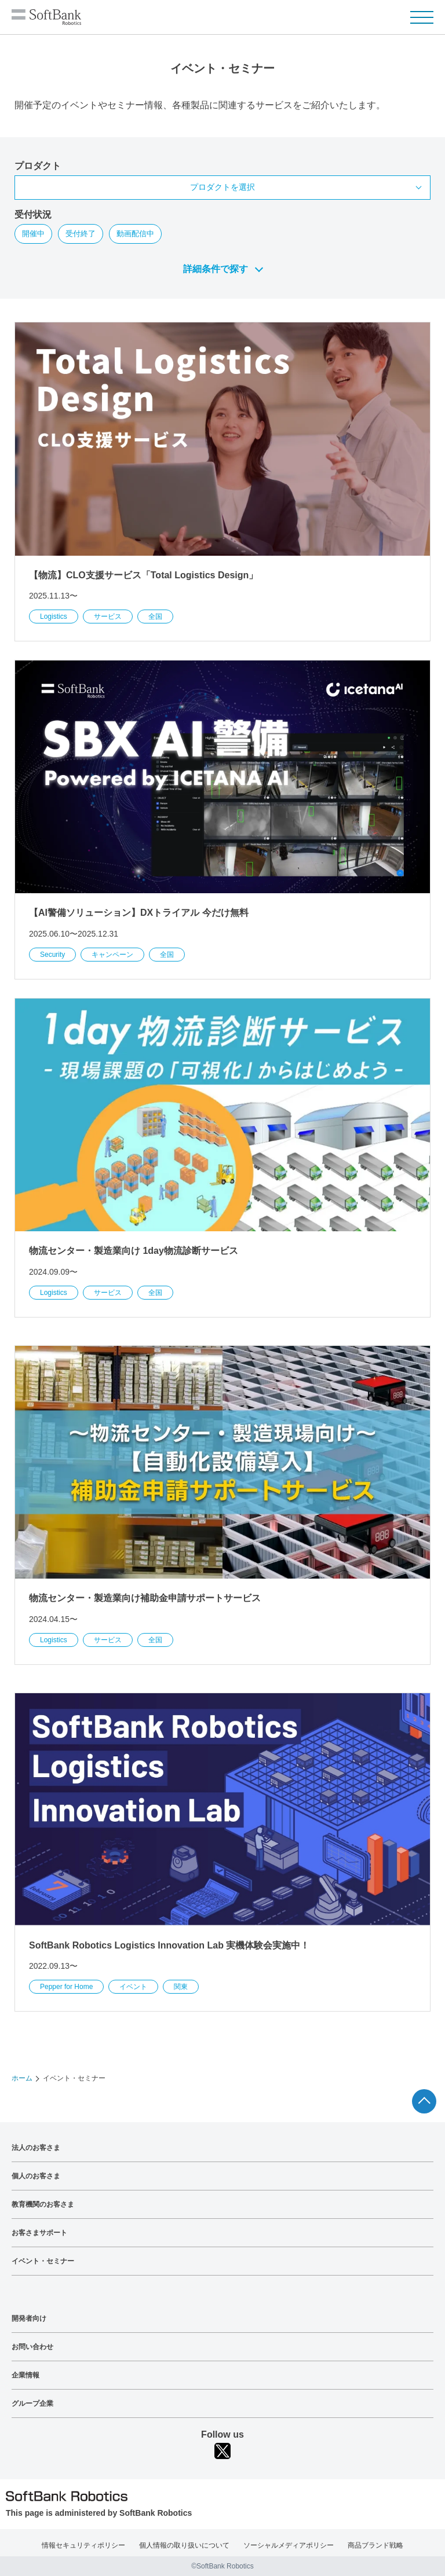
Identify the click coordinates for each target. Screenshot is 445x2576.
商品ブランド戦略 (375, 2545)
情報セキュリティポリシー (83, 2545)
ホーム (22, 2078)
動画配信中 (135, 233)
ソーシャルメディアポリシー (288, 2545)
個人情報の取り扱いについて (184, 2545)
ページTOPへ (424, 2101)
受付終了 (80, 233)
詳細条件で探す (215, 269)
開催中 (33, 233)
